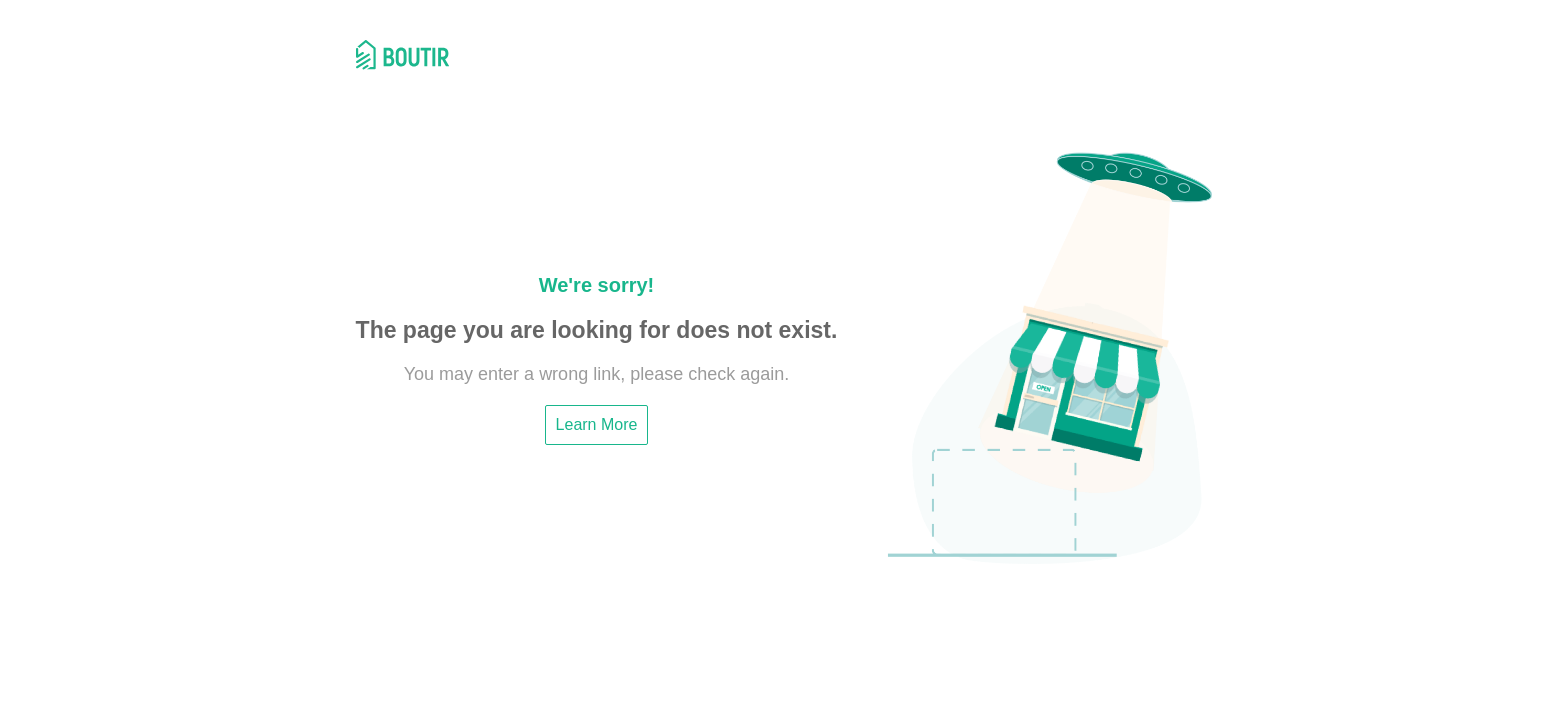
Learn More (597, 424)
